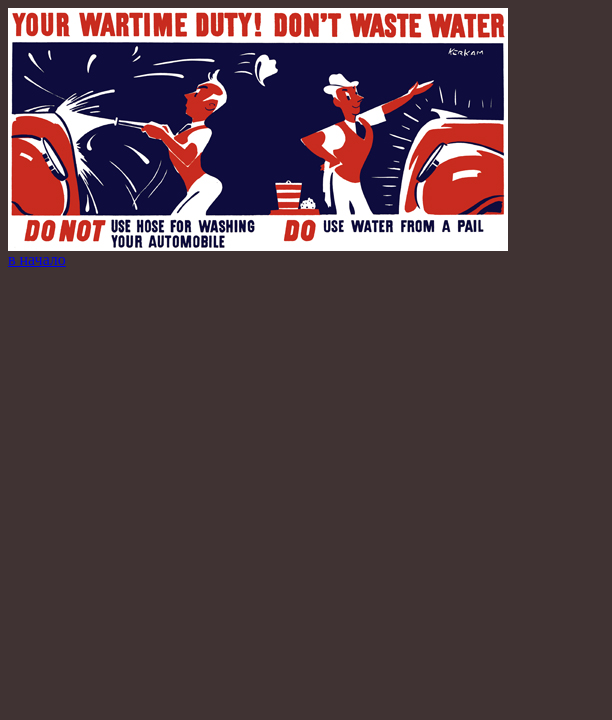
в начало (37, 259)
